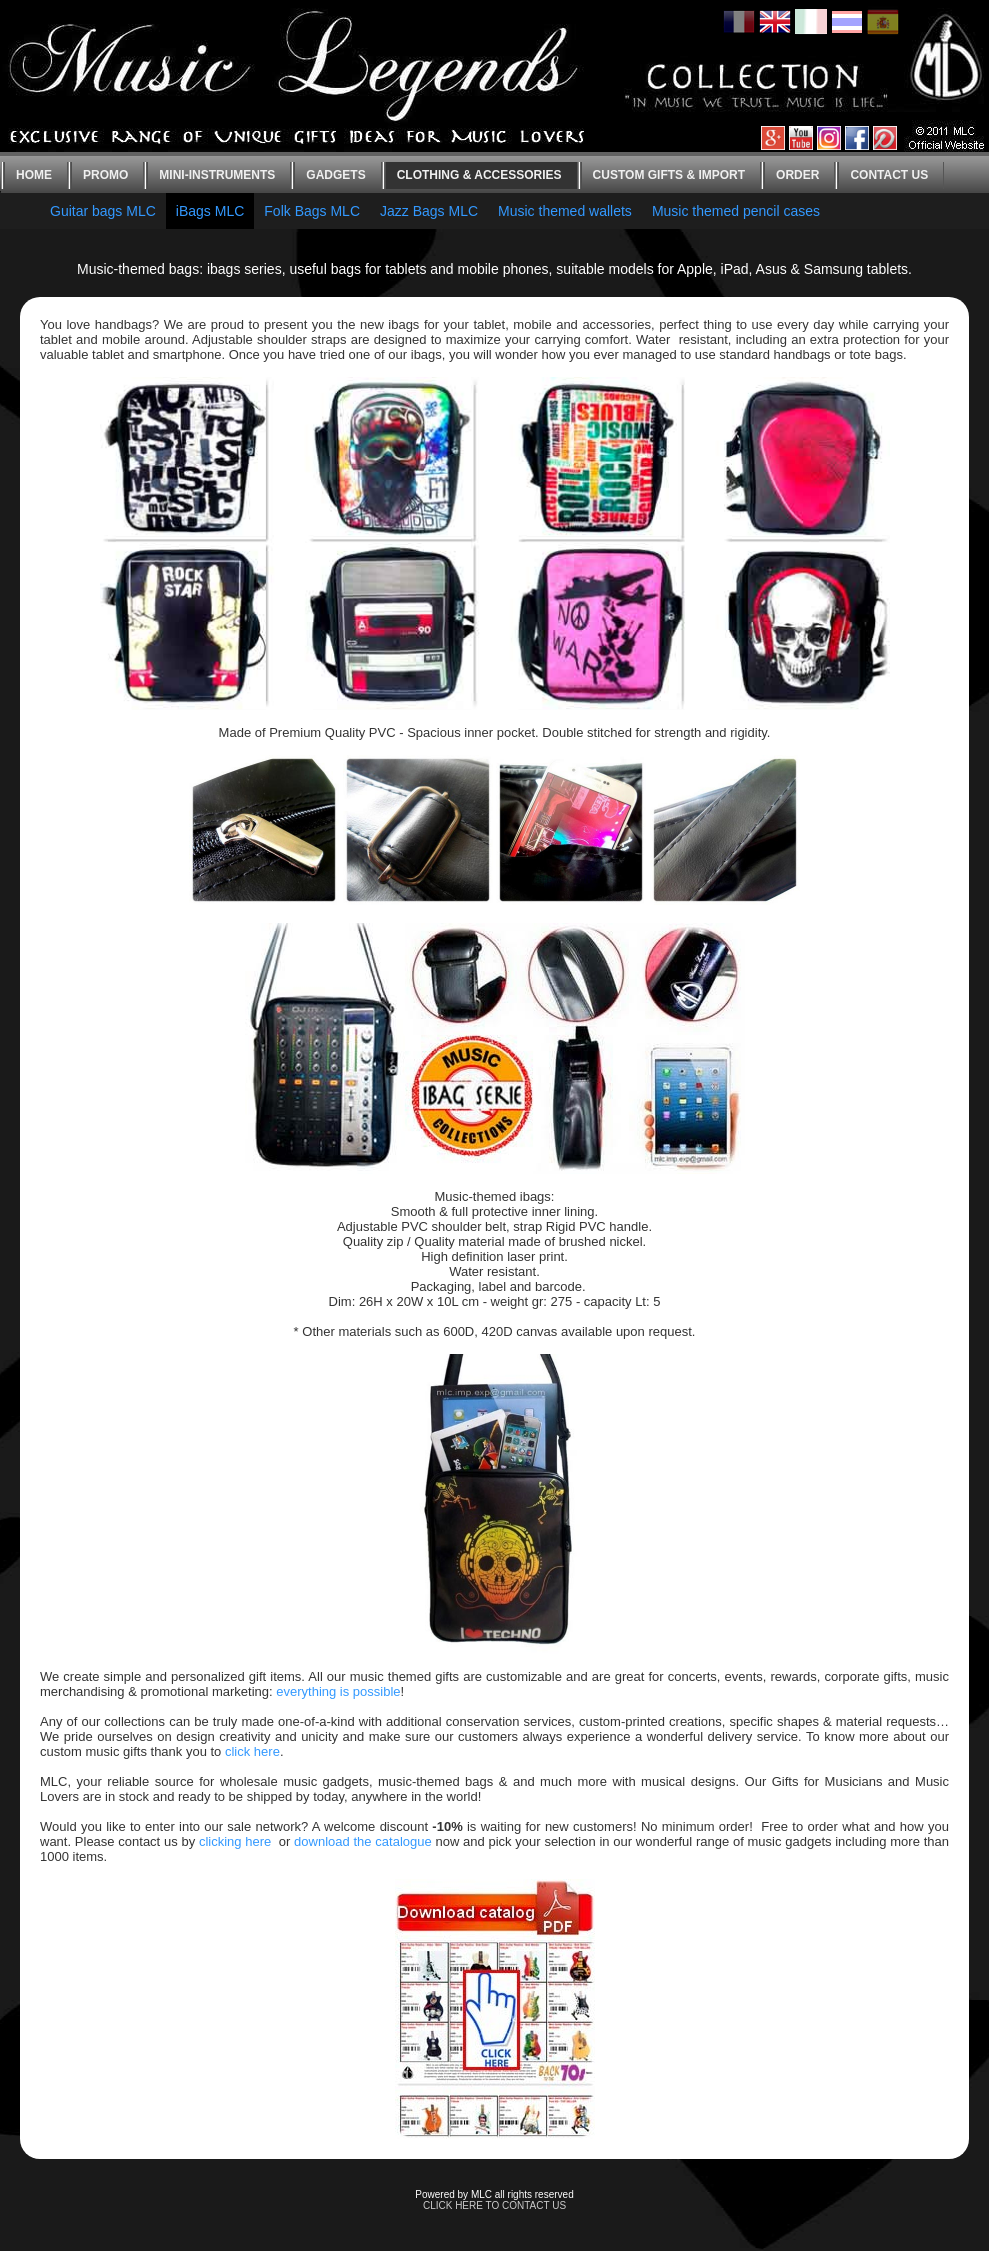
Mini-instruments (217, 175)
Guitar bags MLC (103, 211)
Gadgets (335, 175)
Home (34, 175)
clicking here (235, 1841)
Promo (105, 175)
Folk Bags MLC (312, 211)
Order (797, 175)
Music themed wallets (565, 211)
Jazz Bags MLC (429, 211)
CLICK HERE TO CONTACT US (494, 2205)
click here (252, 1751)
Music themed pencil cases (736, 211)
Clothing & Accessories (479, 175)
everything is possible (338, 1691)
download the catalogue (363, 1841)
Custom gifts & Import (669, 175)
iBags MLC (210, 211)
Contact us (889, 175)
